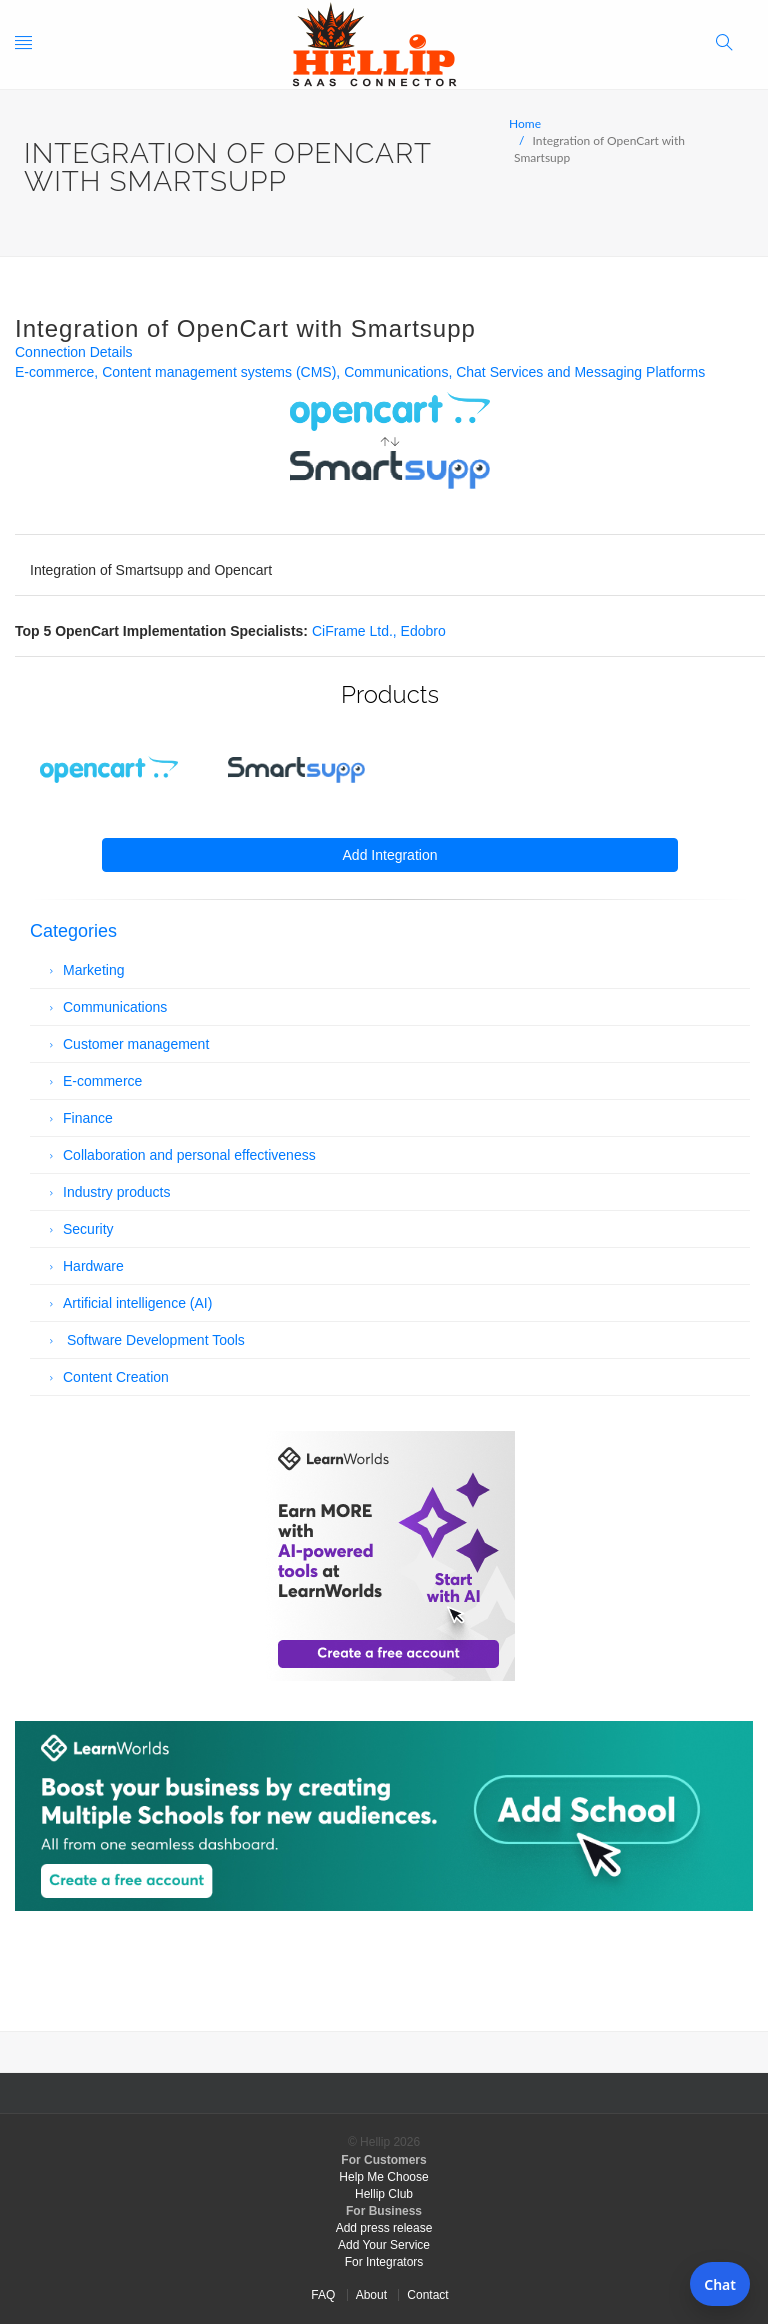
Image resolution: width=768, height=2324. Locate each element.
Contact (427, 2295)
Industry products (116, 1192)
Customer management (136, 1044)
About (371, 2295)
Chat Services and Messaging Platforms (580, 372)
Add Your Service (384, 2245)
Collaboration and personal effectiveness (189, 1155)
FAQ (323, 2295)
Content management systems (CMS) (219, 372)
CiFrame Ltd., (356, 631)
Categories (73, 931)
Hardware (93, 1266)
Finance (88, 1118)
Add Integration (390, 855)
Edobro (423, 631)
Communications (396, 372)
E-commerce (54, 372)
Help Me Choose (383, 2177)
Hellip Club (384, 2194)
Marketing (93, 970)
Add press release (384, 2228)
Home (525, 123)
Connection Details (74, 352)
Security (88, 1229)
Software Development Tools (154, 1340)
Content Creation (116, 1377)
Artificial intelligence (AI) (137, 1303)
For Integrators (384, 2262)
